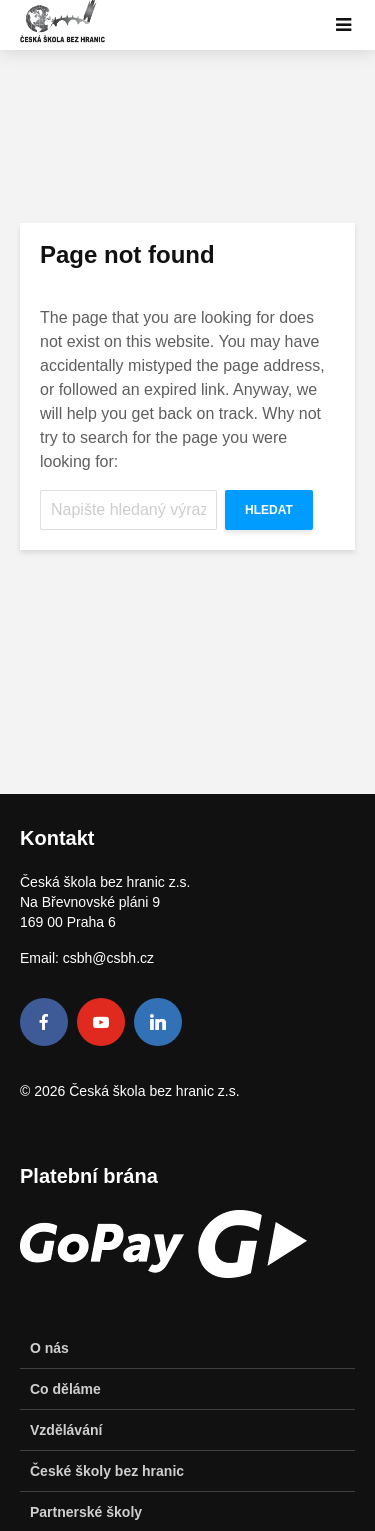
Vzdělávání (66, 1430)
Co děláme (65, 1389)
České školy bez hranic (107, 1471)
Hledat (269, 510)
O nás (49, 1348)
